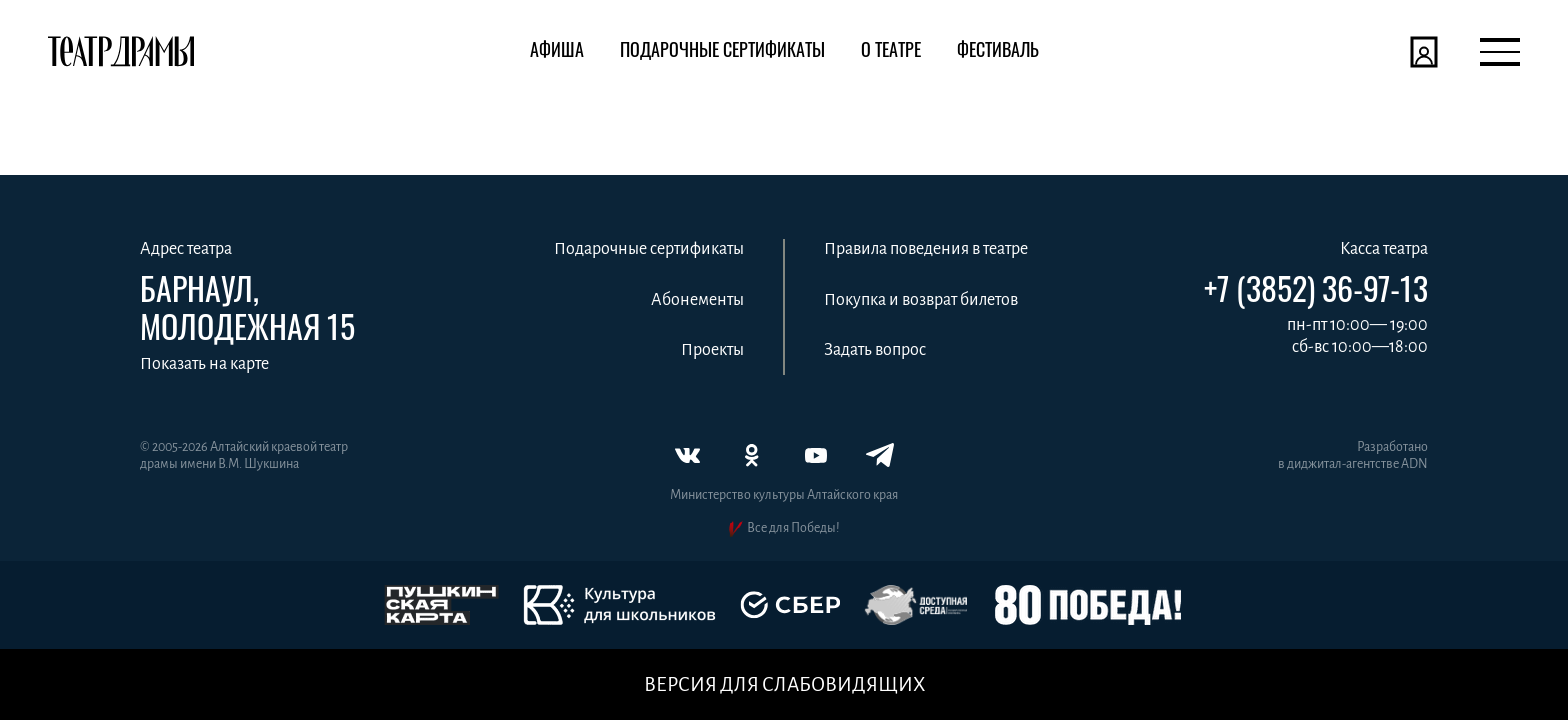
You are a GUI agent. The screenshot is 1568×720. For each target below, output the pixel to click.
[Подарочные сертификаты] (722, 52)
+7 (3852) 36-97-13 (1316, 288)
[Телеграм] (880, 455)
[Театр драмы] (121, 52)
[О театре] (891, 52)
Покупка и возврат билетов (921, 300)
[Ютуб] (816, 455)
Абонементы (697, 300)
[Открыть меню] (1500, 52)
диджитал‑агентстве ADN (1357, 464)
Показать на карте (204, 364)
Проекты (712, 350)
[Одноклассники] (752, 455)
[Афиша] (557, 52)
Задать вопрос (875, 350)
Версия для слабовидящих (784, 684)
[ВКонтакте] (688, 455)
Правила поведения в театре (926, 249)
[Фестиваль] (998, 52)
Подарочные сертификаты (649, 249)
